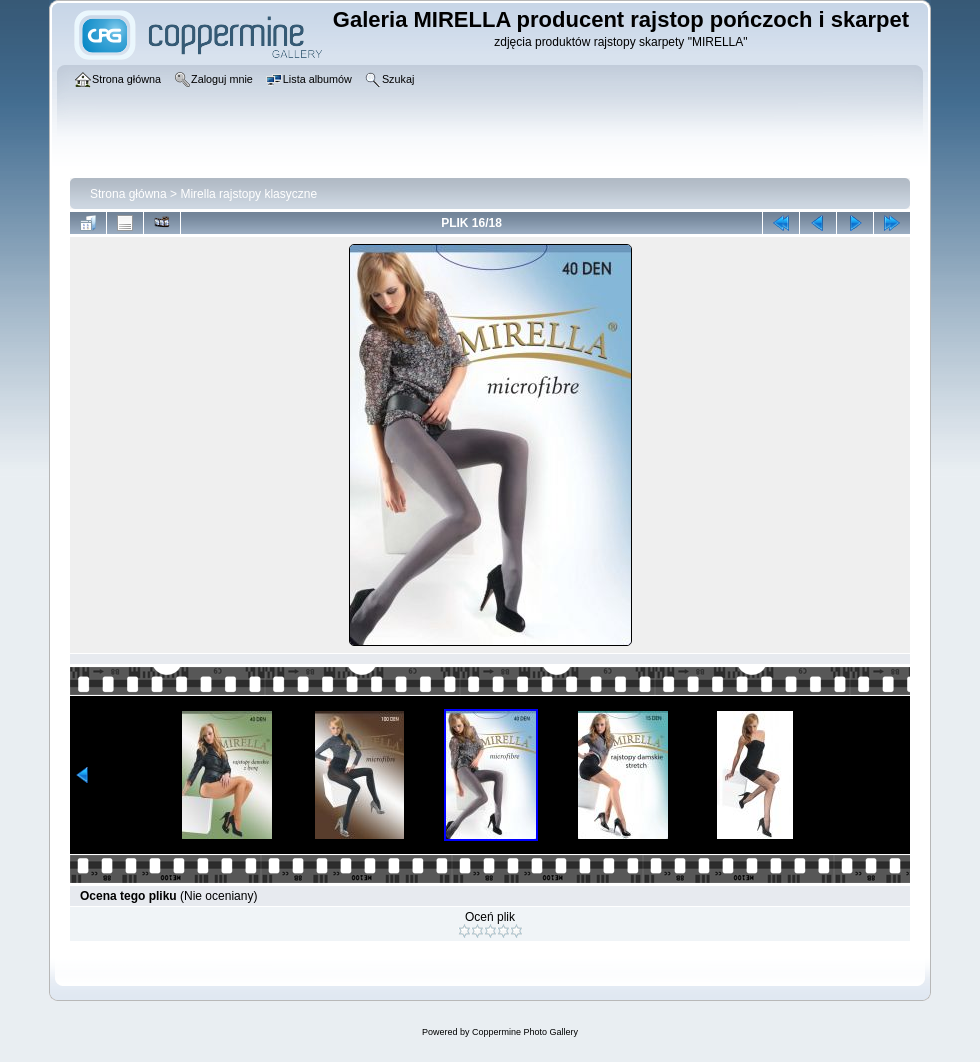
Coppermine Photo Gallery (525, 1032)
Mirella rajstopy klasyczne (248, 194)
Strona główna (128, 194)
